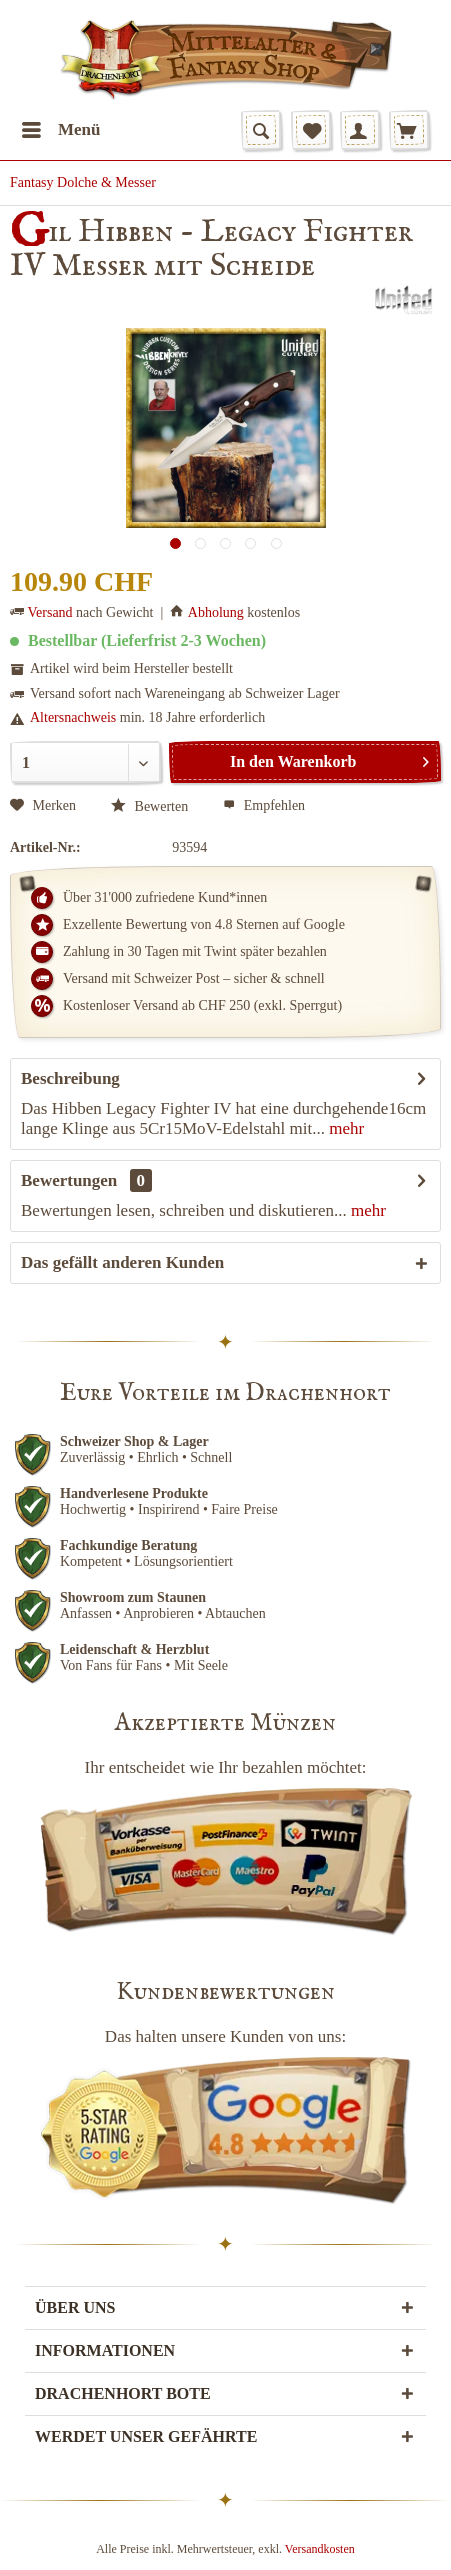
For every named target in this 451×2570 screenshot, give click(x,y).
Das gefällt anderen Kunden (122, 1262)
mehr (344, 1128)
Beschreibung (70, 1078)
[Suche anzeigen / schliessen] (261, 130)
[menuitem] (60, 130)
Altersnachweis (73, 717)
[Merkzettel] (311, 130)
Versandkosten (320, 2549)
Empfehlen (264, 805)
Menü (61, 126)
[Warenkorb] (409, 130)
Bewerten (149, 806)
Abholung (216, 612)
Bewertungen (69, 1180)
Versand (50, 612)
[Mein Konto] (360, 130)
